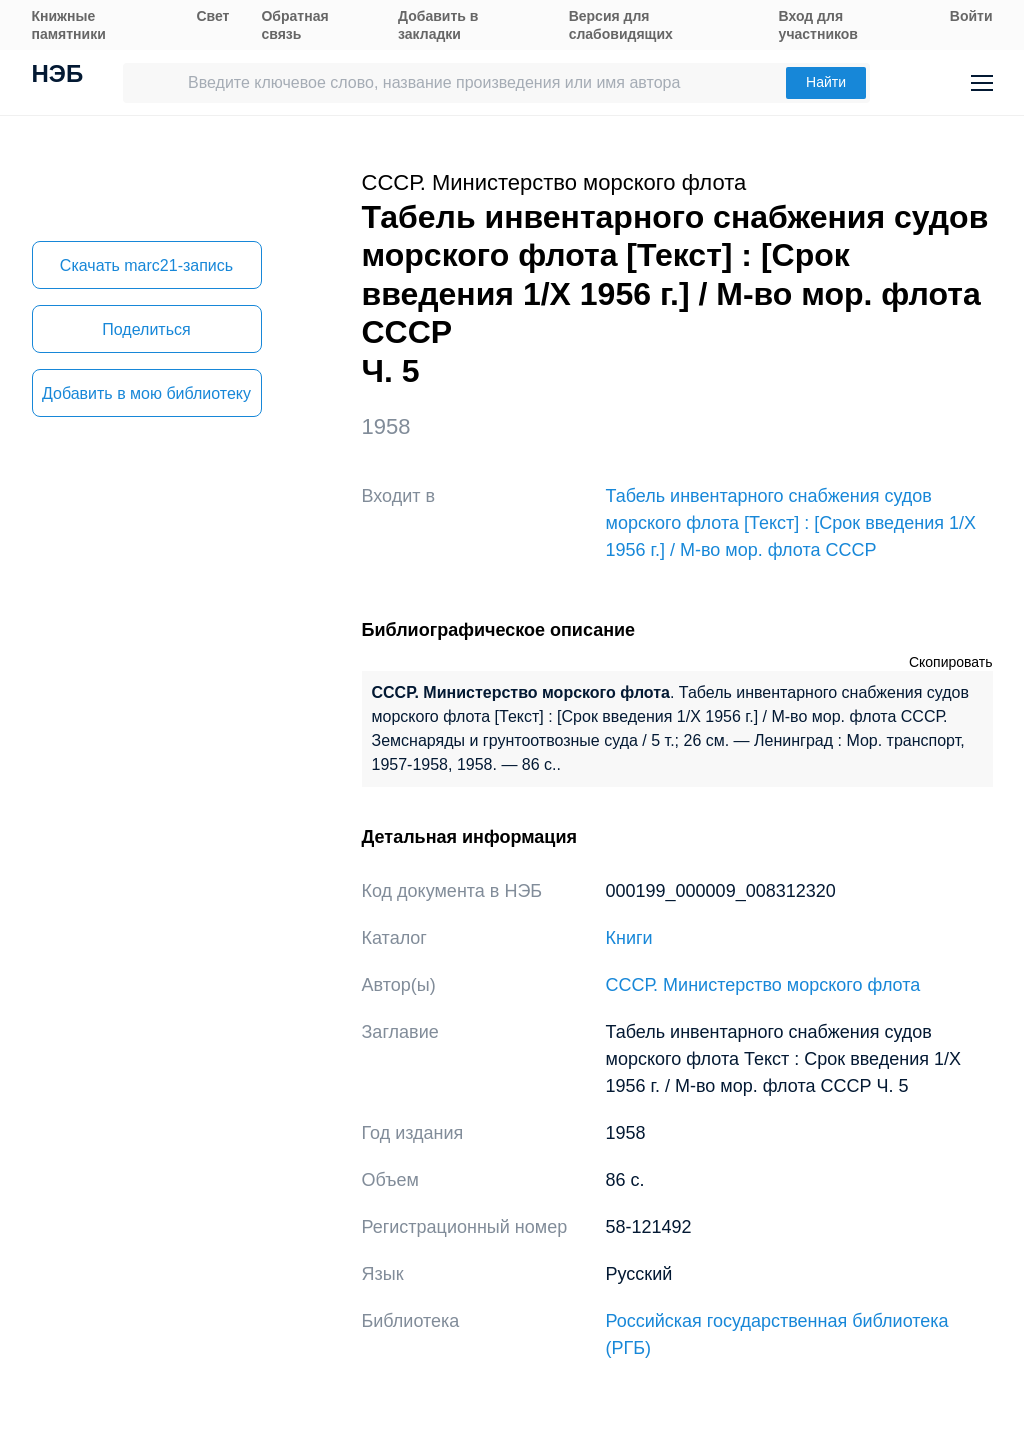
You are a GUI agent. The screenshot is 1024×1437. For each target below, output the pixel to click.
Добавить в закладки (438, 25)
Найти (826, 82)
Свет (212, 16)
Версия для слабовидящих (621, 25)
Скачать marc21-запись (146, 265)
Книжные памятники (69, 25)
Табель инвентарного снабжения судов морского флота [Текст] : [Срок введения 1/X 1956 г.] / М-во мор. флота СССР (791, 523)
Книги (629, 938)
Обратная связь (294, 25)
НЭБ (58, 76)
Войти (971, 16)
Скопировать (951, 662)
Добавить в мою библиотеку (146, 393)
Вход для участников (818, 25)
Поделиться (146, 329)
